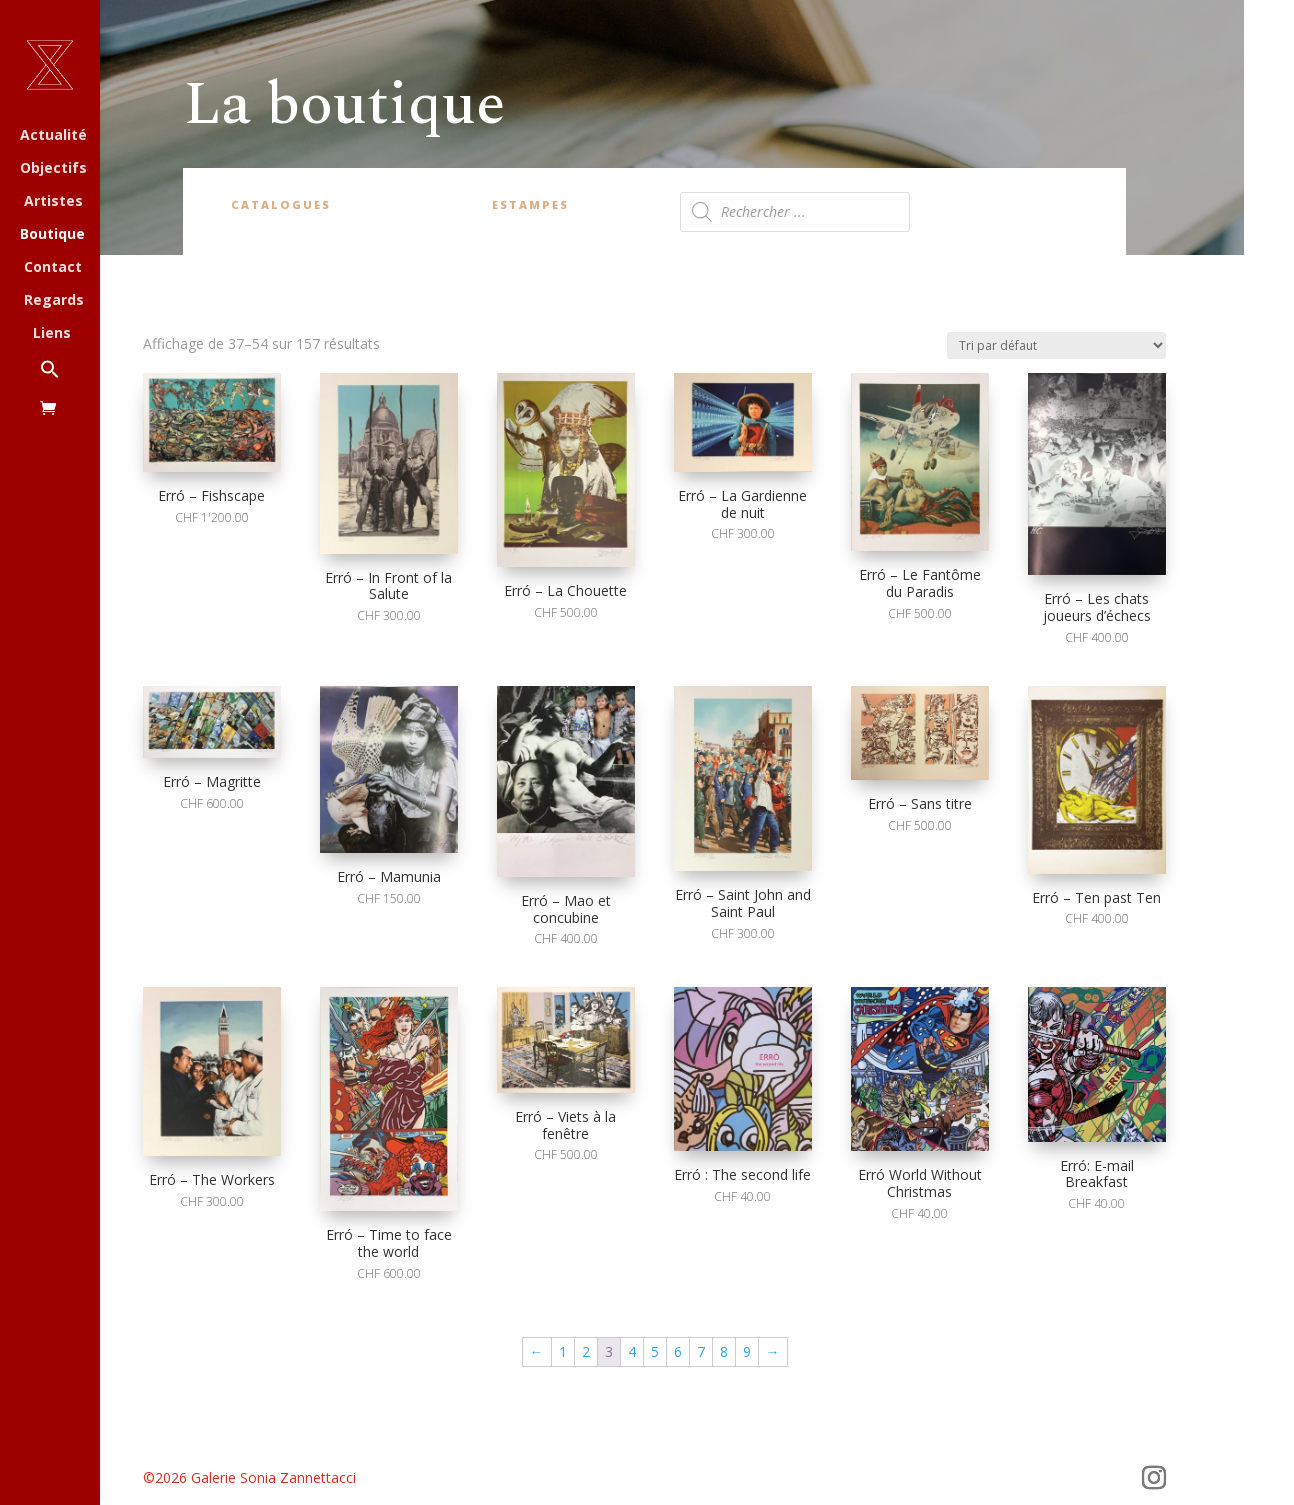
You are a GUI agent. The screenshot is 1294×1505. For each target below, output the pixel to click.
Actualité (53, 136)
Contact (53, 268)
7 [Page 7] (701, 1351)
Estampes (530, 204)
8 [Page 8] (724, 1351)
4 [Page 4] (632, 1351)
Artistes (53, 202)
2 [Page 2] (586, 1351)
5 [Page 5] (655, 1351)
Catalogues (281, 204)
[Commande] (1056, 345)
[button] (70, 379)
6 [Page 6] (678, 1351)
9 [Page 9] (747, 1351)
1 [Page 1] (563, 1351)
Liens (52, 334)
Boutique (52, 235)
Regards (54, 301)
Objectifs (53, 169)
